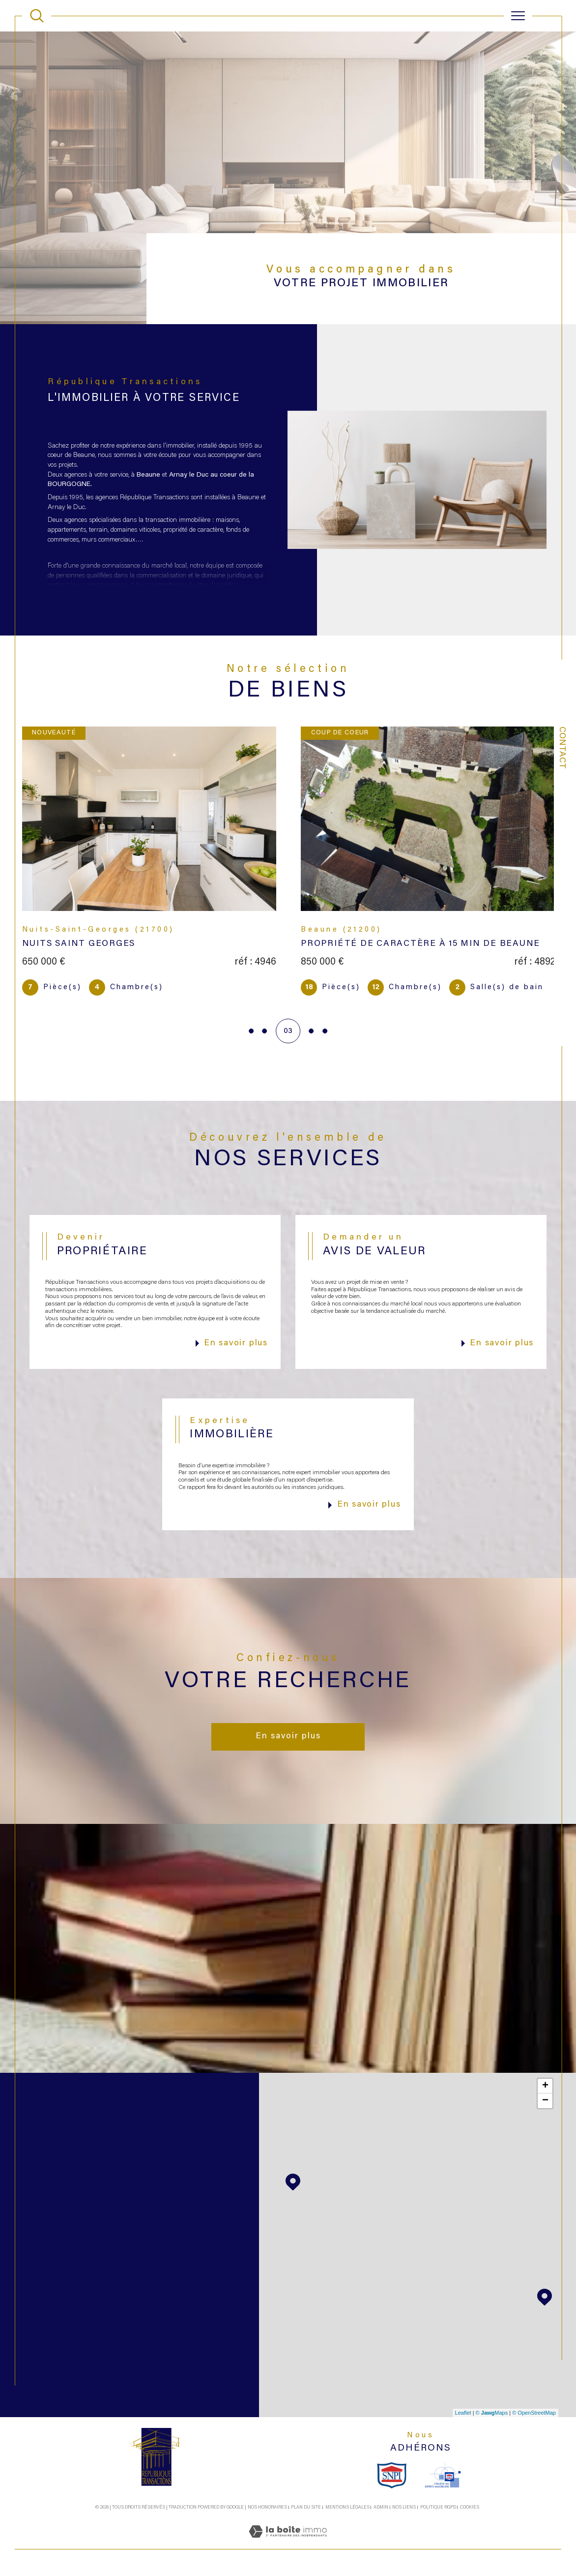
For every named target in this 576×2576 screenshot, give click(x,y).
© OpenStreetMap (534, 2415)
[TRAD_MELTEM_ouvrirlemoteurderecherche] (36, 15)
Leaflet (463, 2415)
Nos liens (404, 2510)
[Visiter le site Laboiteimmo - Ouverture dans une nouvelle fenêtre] (288, 2545)
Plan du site (306, 2510)
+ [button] (545, 2088)
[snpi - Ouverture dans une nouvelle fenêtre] (391, 2477)
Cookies (469, 2510)
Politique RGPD (438, 2510)
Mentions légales (347, 2510)
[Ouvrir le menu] (518, 15)
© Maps (492, 2415)
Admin (381, 2510)
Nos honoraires (267, 2510)
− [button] (545, 2103)
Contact (561, 748)
